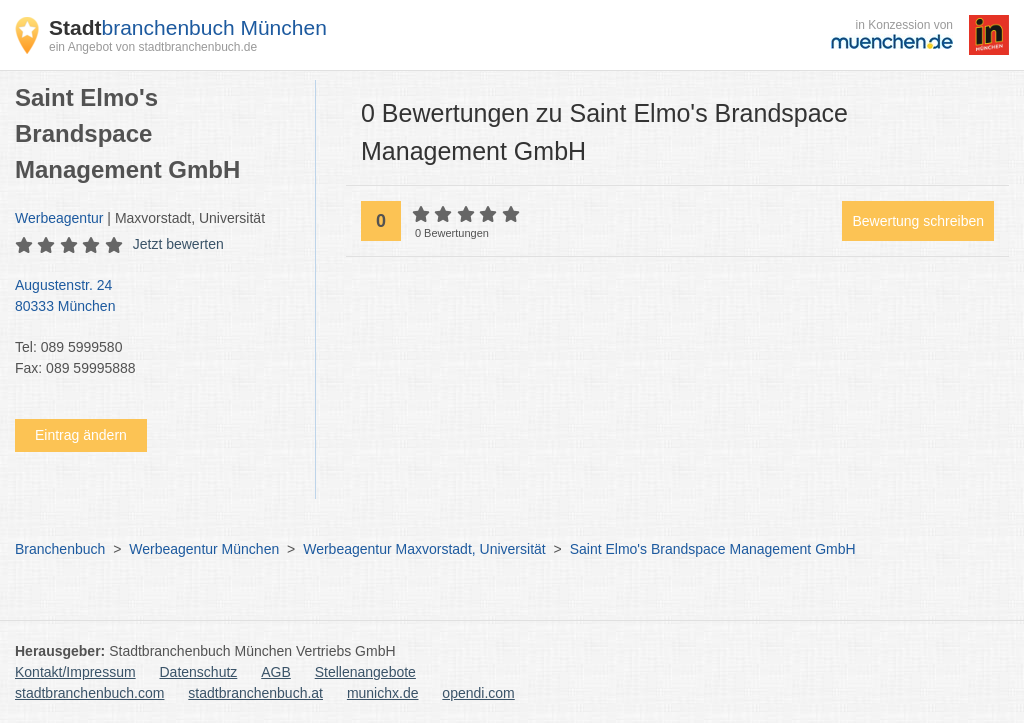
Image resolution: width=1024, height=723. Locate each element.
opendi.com (478, 693)
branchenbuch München (188, 27)
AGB (276, 672)
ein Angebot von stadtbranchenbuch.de (153, 47)
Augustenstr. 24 (155, 297)
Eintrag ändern (81, 435)
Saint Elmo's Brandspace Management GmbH (713, 549)
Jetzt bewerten (178, 244)
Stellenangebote (365, 672)
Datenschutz (199, 672)
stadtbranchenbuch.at (255, 693)
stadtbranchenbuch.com (89, 693)
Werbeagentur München (204, 549)
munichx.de (383, 693)
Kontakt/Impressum (75, 672)
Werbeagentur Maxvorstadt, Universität (424, 549)
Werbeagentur (59, 218)
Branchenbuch (60, 549)
